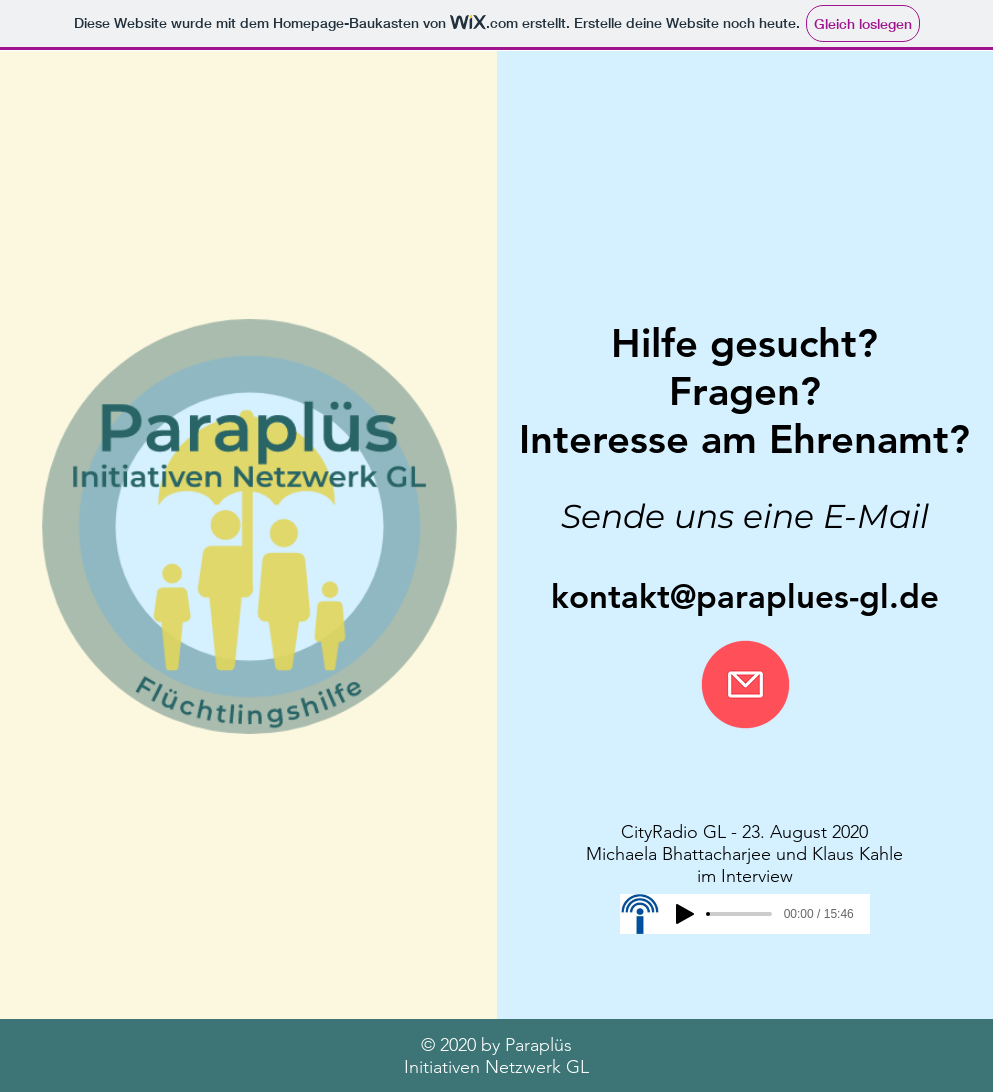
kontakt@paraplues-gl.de (745, 596)
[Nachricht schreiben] (745, 684)
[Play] (685, 914)
